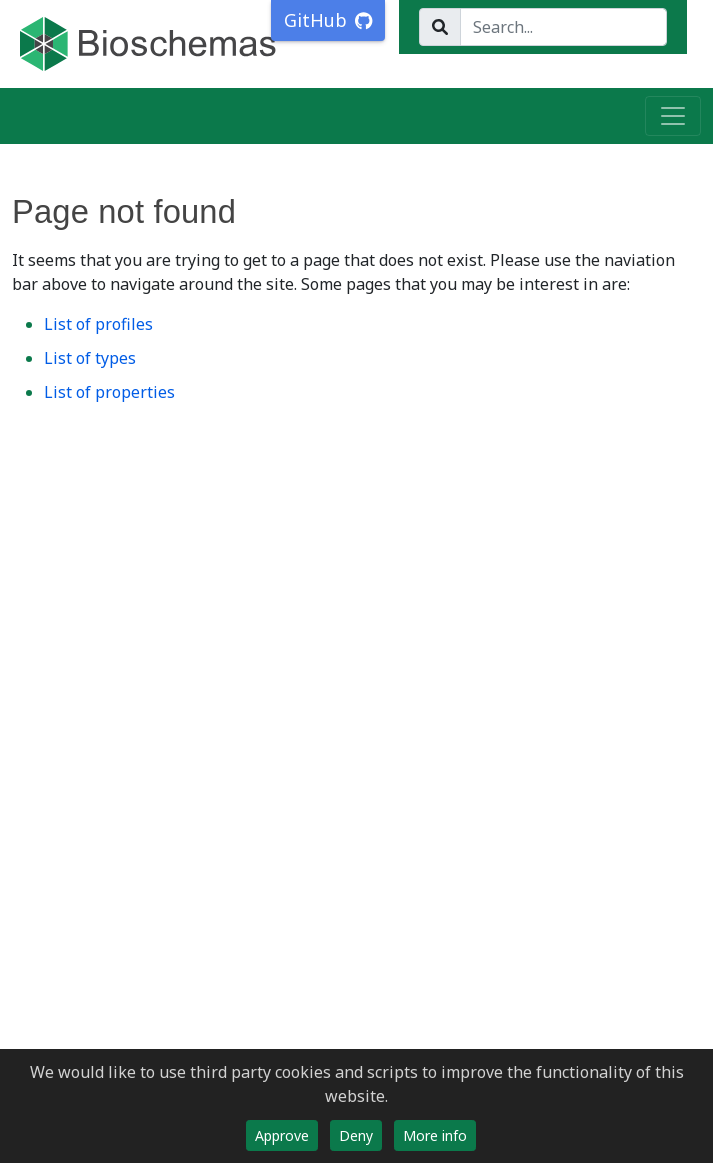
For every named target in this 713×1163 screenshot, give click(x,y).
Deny (356, 1135)
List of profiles (98, 324)
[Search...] (563, 27)
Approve (282, 1135)
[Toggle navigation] (673, 116)
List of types (90, 358)
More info (435, 1135)
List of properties (109, 392)
